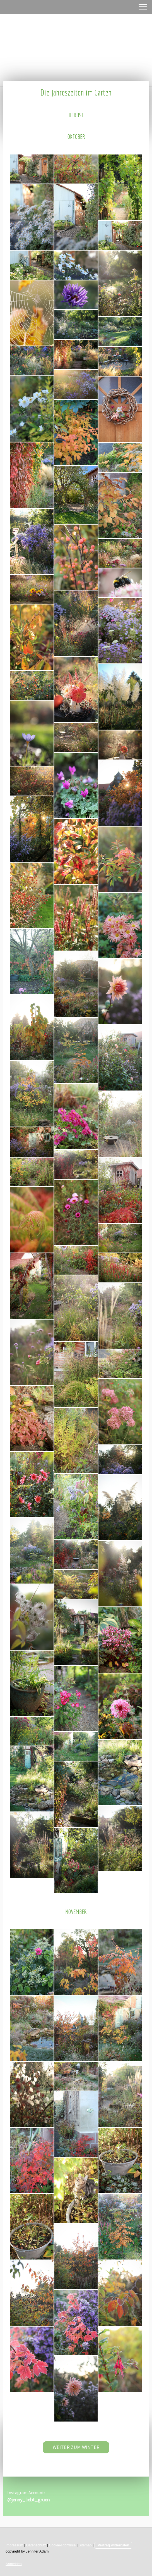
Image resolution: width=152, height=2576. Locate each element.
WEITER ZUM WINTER (76, 2447)
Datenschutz (36, 2545)
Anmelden (14, 2564)
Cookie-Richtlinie (62, 2545)
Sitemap (85, 2545)
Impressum (14, 2545)
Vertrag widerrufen (113, 2545)
